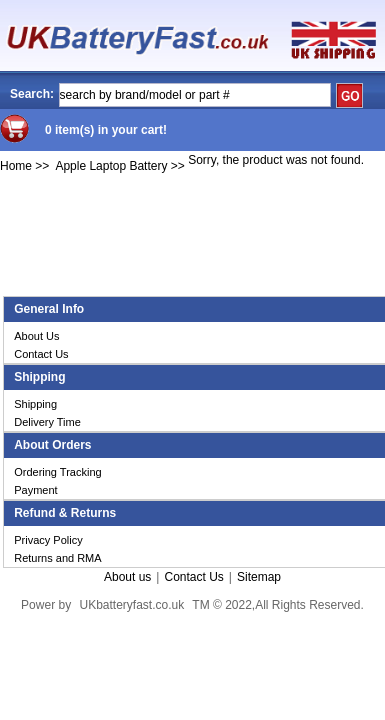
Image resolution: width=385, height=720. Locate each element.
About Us (36, 336)
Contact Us (41, 354)
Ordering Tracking (57, 472)
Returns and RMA (57, 558)
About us (127, 577)
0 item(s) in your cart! (106, 130)
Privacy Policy (48, 540)
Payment (35, 490)
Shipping (35, 404)
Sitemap (259, 577)
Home (16, 166)
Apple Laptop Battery (111, 166)
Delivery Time (47, 422)
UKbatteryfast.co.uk (131, 605)
